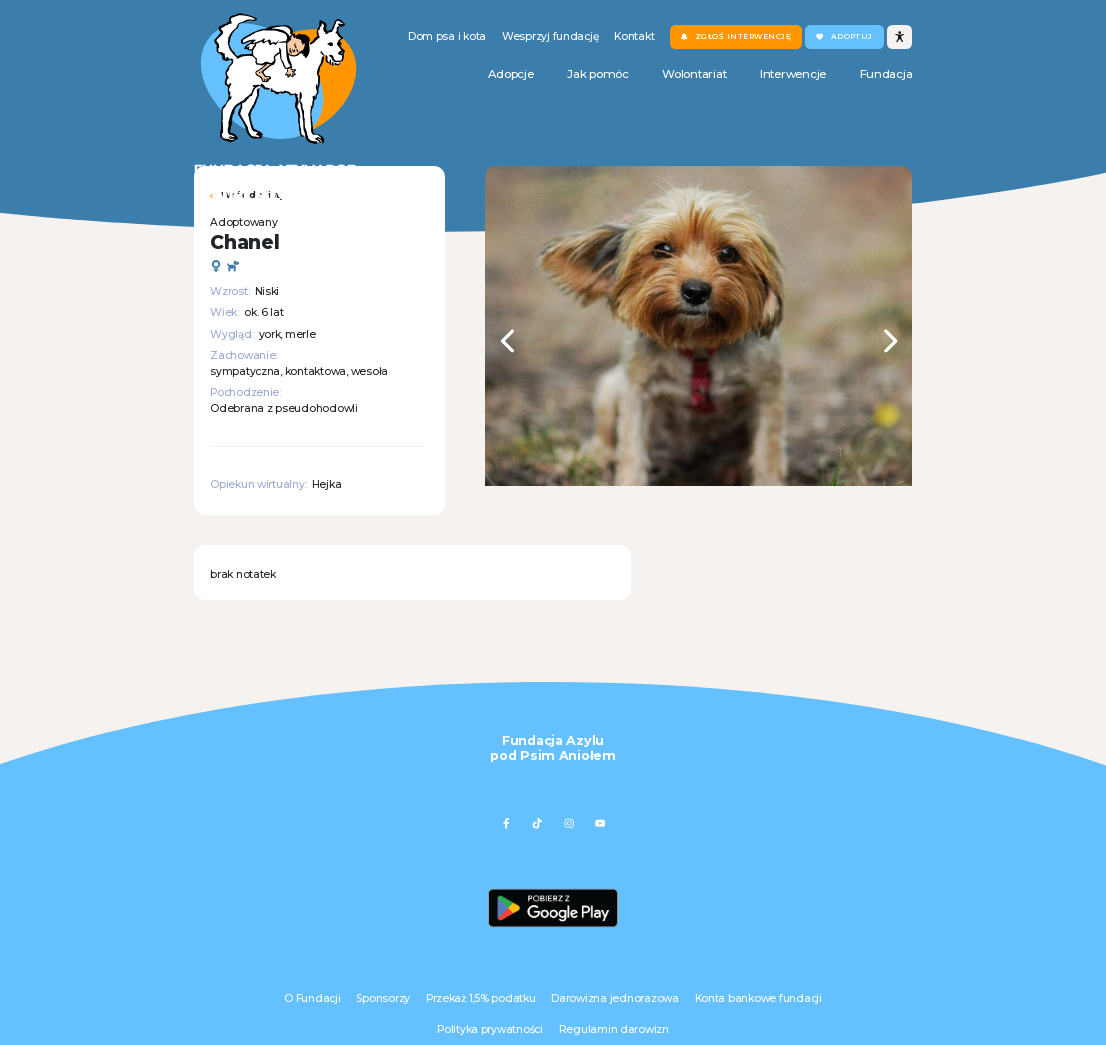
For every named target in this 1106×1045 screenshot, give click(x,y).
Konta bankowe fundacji (758, 998)
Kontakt (634, 36)
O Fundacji (312, 998)
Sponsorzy (383, 998)
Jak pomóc (598, 74)
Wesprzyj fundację (550, 36)
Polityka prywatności (490, 1029)
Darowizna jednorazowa (614, 998)
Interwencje (793, 74)
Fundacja (886, 74)
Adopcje (510, 74)
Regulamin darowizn (614, 1029)
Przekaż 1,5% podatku (481, 998)
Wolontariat (694, 74)
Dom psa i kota (447, 36)
